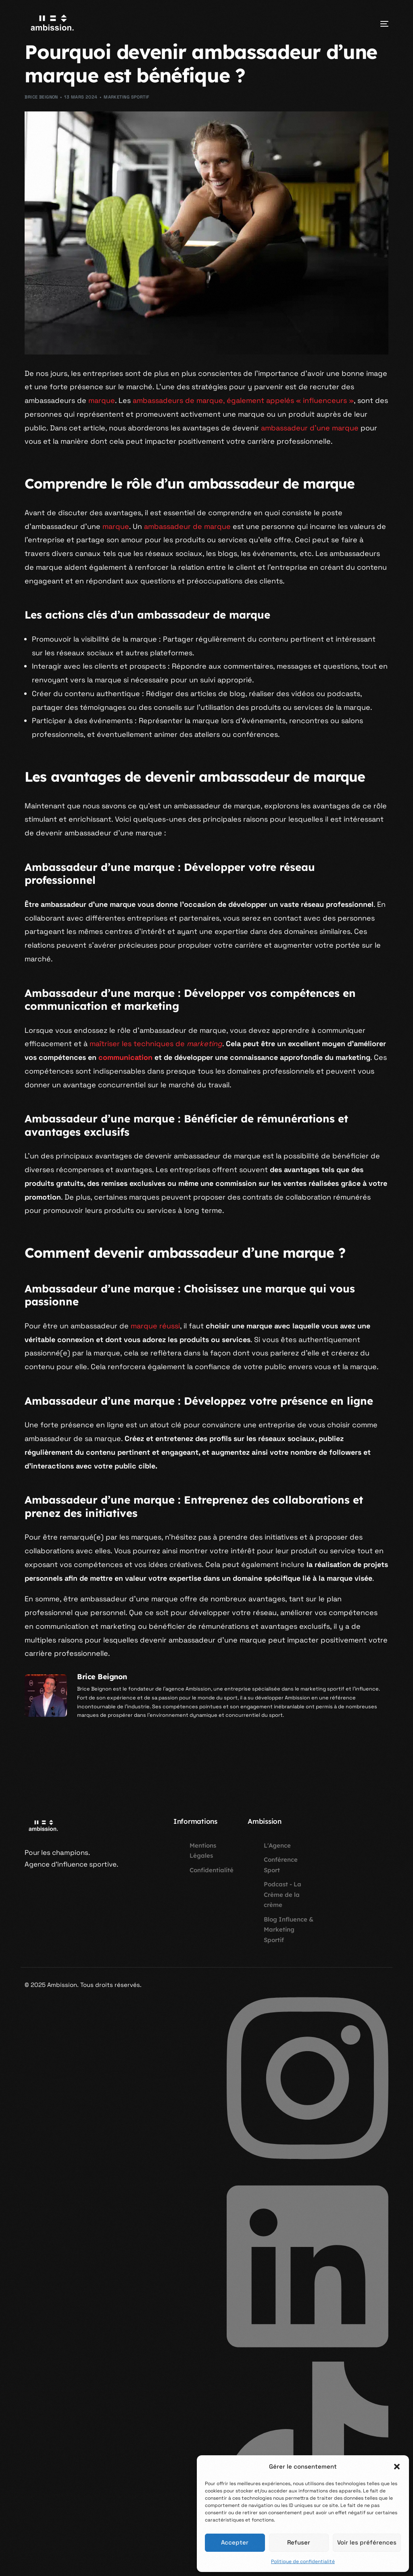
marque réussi (155, 1325)
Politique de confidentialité (303, 2561)
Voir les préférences (366, 2542)
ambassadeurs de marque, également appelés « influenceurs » (243, 400)
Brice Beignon (41, 97)
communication (125, 1057)
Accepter (234, 2542)
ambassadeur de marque (187, 526)
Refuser (298, 2542)
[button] (397, 2467)
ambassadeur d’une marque (310, 427)
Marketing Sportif (126, 97)
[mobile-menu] (374, 24)
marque (101, 400)
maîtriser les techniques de (156, 1043)
